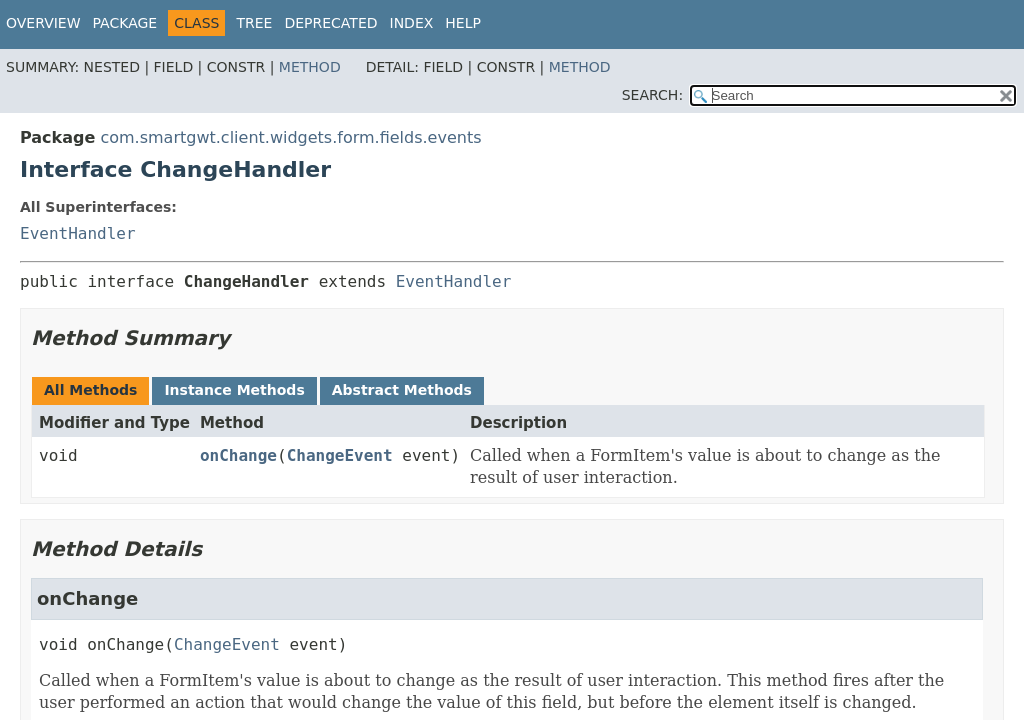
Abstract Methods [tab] (402, 390)
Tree (254, 23)
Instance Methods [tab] (234, 390)
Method (310, 67)
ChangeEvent (340, 455)
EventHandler (78, 233)
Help (463, 23)
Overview (43, 23)
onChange (238, 455)
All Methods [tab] (90, 390)
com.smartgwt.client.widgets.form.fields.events (290, 137)
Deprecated (330, 23)
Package (125, 23)
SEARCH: (652, 95)
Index (412, 23)
